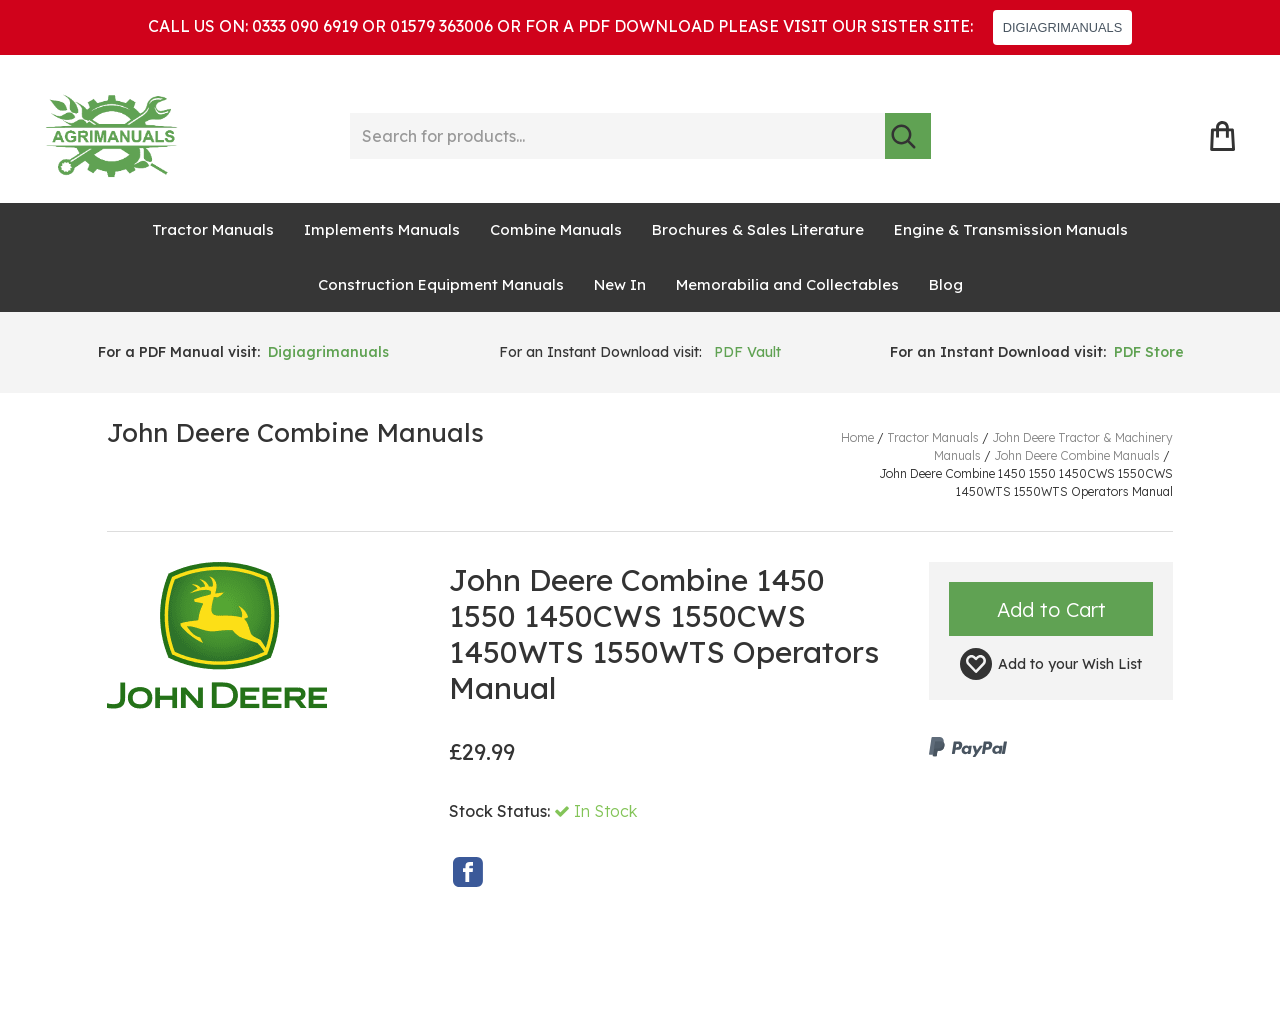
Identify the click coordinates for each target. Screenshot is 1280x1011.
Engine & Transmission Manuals (1011, 229)
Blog (946, 284)
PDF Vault (747, 352)
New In (620, 284)
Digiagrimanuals (328, 352)
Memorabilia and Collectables (787, 284)
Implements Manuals (382, 229)
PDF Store (1149, 352)
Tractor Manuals (213, 229)
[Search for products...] (617, 136)
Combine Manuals (556, 229)
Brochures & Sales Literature (758, 229)
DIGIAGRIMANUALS (1062, 27)
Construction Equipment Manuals (441, 284)
